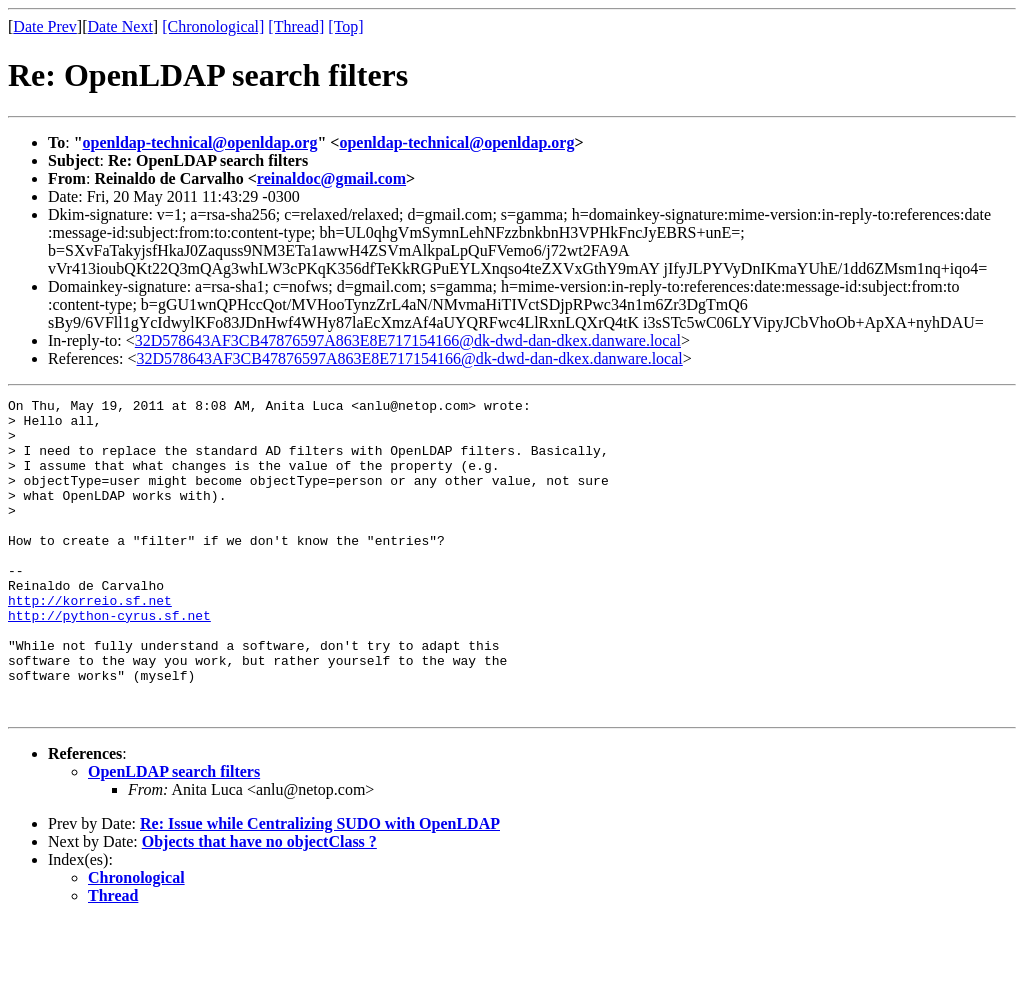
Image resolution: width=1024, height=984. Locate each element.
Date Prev (45, 26)
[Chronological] (213, 26)
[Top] (345, 26)
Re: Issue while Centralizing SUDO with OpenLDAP (320, 886)
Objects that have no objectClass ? (259, 904)
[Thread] (296, 26)
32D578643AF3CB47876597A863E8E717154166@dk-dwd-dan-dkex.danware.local (408, 340)
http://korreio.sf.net (90, 642)
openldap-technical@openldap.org (200, 142)
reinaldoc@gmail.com (331, 178)
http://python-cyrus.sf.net (109, 660)
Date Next (120, 26)
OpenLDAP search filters (174, 834)
